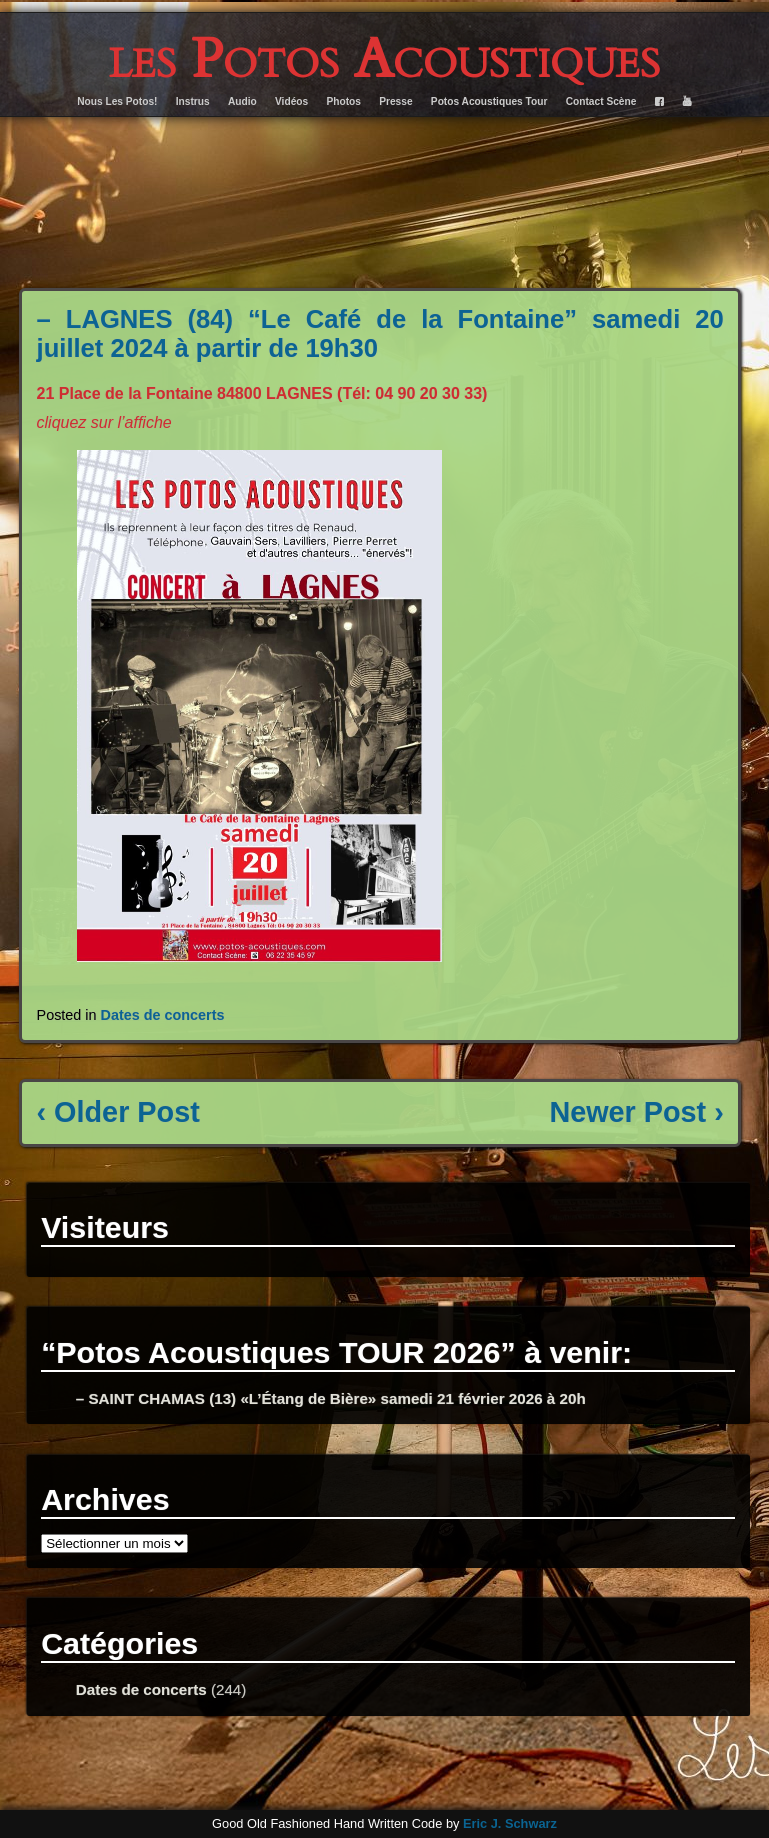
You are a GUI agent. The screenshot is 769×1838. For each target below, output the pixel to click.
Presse (395, 101)
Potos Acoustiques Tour (489, 101)
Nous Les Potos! (117, 101)
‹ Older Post (118, 1112)
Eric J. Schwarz (510, 1823)
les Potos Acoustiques (384, 59)
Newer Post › (636, 1112)
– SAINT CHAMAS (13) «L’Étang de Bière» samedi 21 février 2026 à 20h (331, 1398)
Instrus (193, 101)
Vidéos (291, 101)
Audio (242, 101)
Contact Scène (601, 101)
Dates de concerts (163, 1015)
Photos (343, 101)
